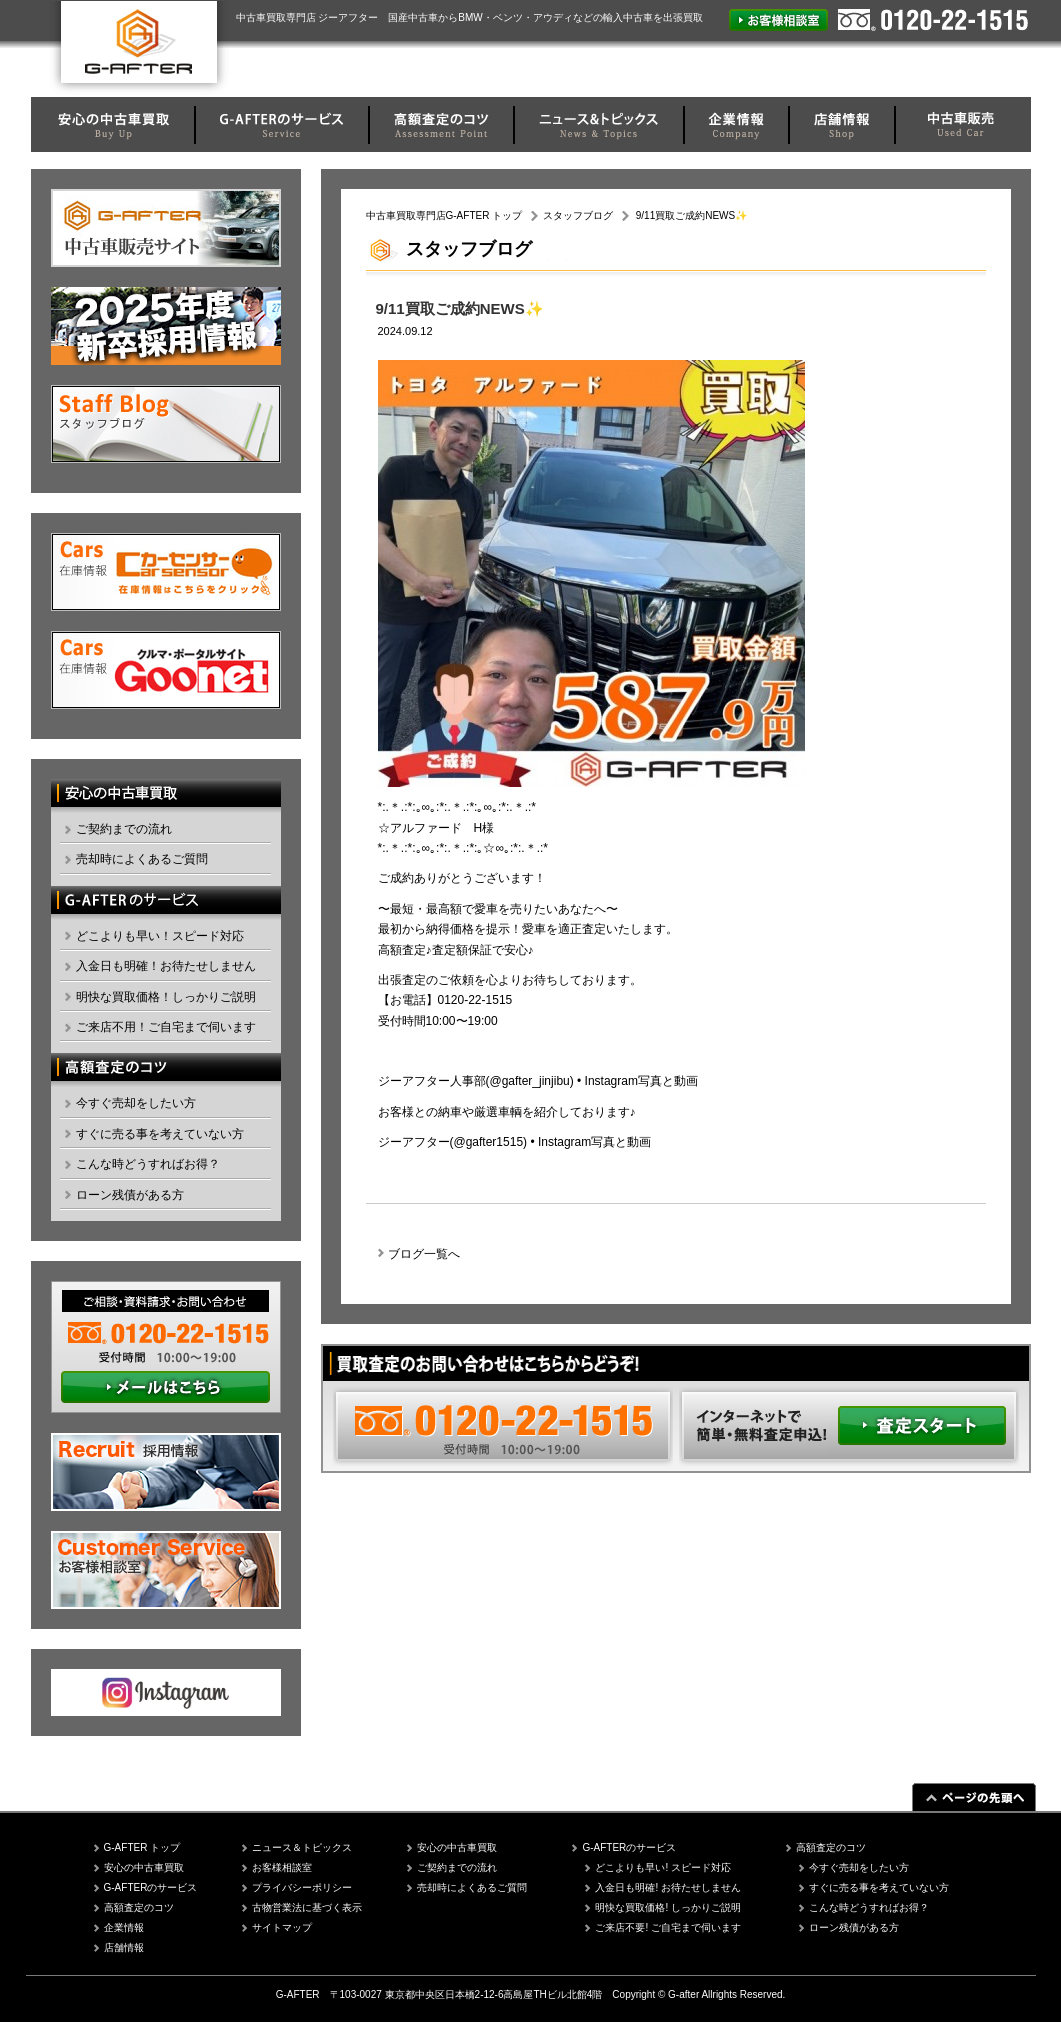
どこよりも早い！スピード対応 (160, 936)
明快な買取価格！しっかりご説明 (166, 997)
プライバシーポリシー (302, 1887)
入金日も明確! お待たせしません (668, 1887)
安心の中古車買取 (144, 1867)
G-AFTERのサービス (151, 1887)
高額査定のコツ (139, 1907)
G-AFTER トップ (142, 1847)
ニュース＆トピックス (302, 1847)
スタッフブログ (578, 215)
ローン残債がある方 (130, 1195)
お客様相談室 (282, 1867)
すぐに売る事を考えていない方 (160, 1134)
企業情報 (124, 1927)
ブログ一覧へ (424, 1254)
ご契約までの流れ (124, 829)
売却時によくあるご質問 (142, 859)
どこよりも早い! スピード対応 (663, 1867)
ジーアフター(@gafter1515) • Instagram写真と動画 (515, 1142)
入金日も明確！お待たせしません (166, 966)
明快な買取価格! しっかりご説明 (668, 1907)
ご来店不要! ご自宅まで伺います (668, 1927)
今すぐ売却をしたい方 (136, 1103)
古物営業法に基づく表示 (307, 1907)
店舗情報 (124, 1947)
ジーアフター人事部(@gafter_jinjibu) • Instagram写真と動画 (538, 1081)
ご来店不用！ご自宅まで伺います (166, 1027)
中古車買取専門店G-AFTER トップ (444, 215)
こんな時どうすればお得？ (148, 1164)
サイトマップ (282, 1927)
